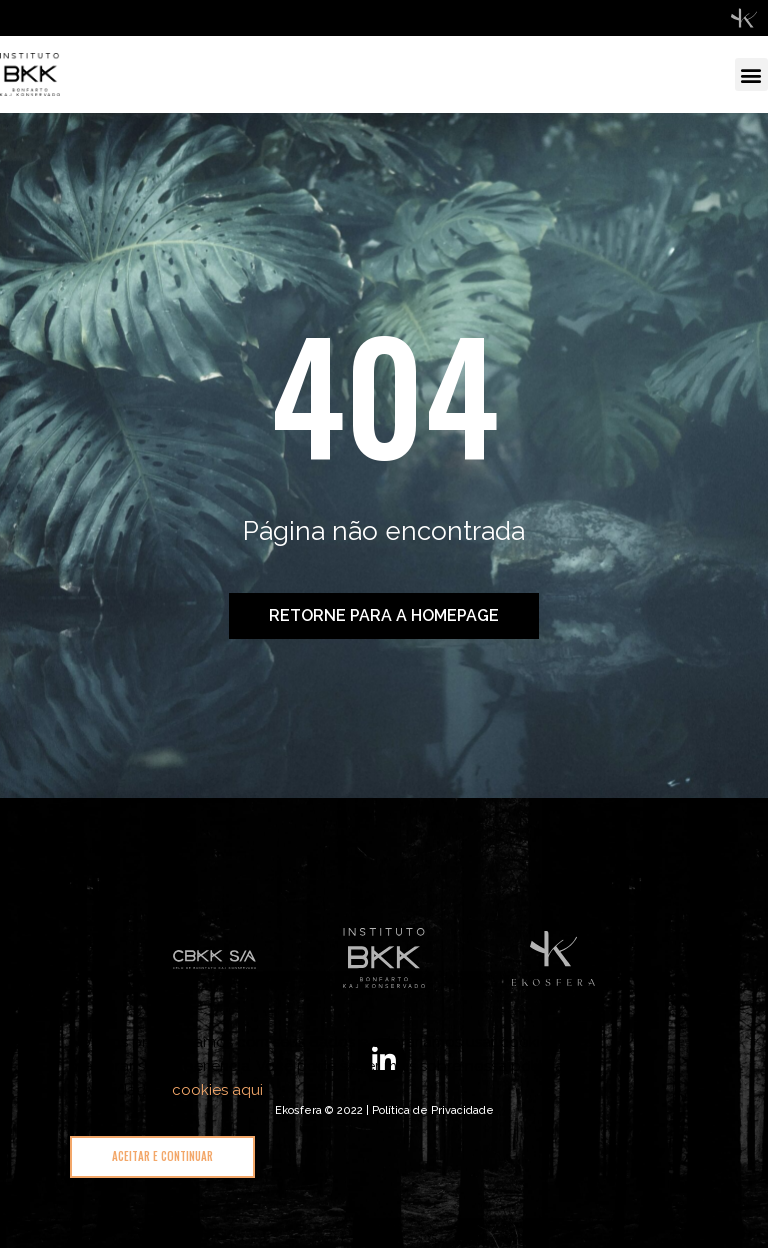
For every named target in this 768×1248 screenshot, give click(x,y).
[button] (751, 74)
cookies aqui (217, 1090)
